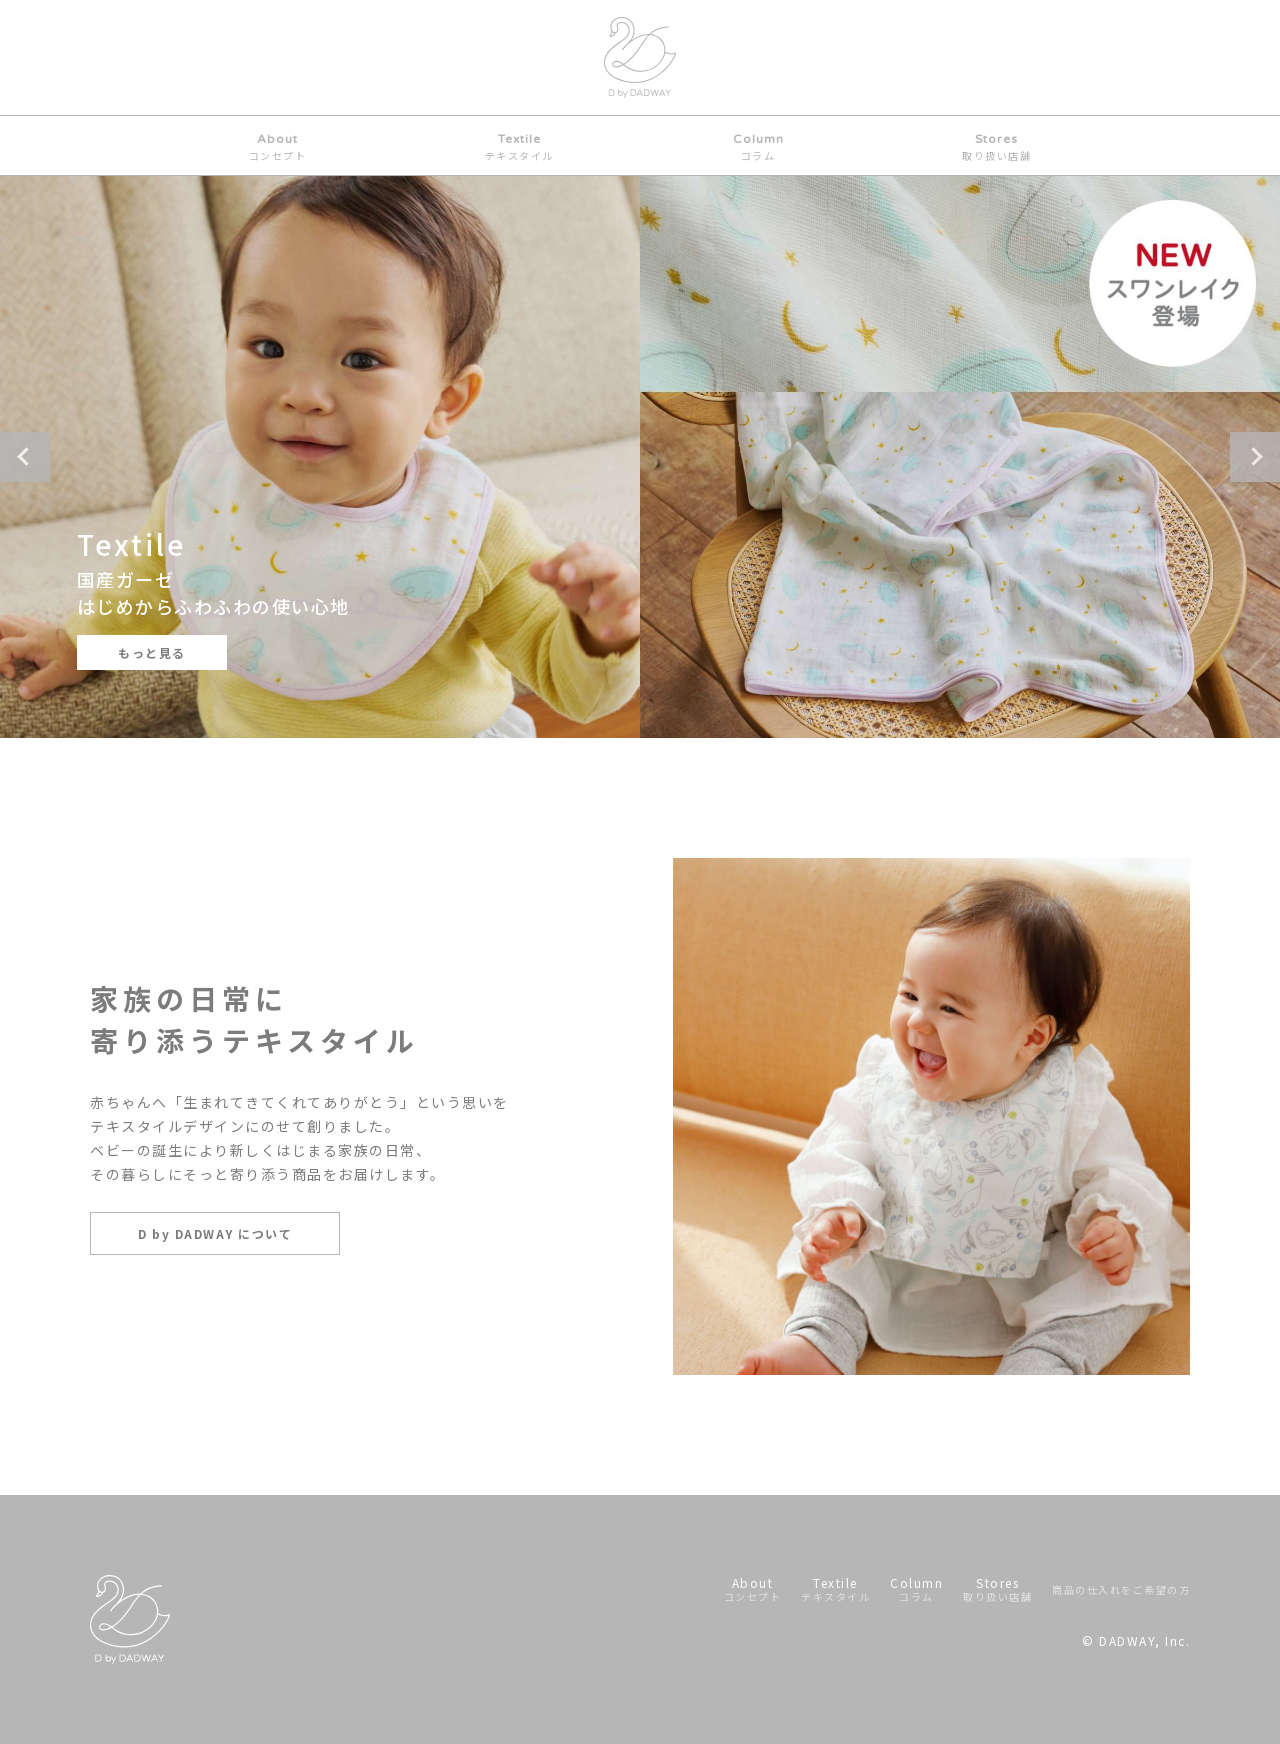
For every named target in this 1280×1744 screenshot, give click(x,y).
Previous (25, 457)
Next (1255, 457)
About (278, 147)
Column (758, 147)
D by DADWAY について (215, 1233)
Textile (519, 147)
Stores (996, 147)
